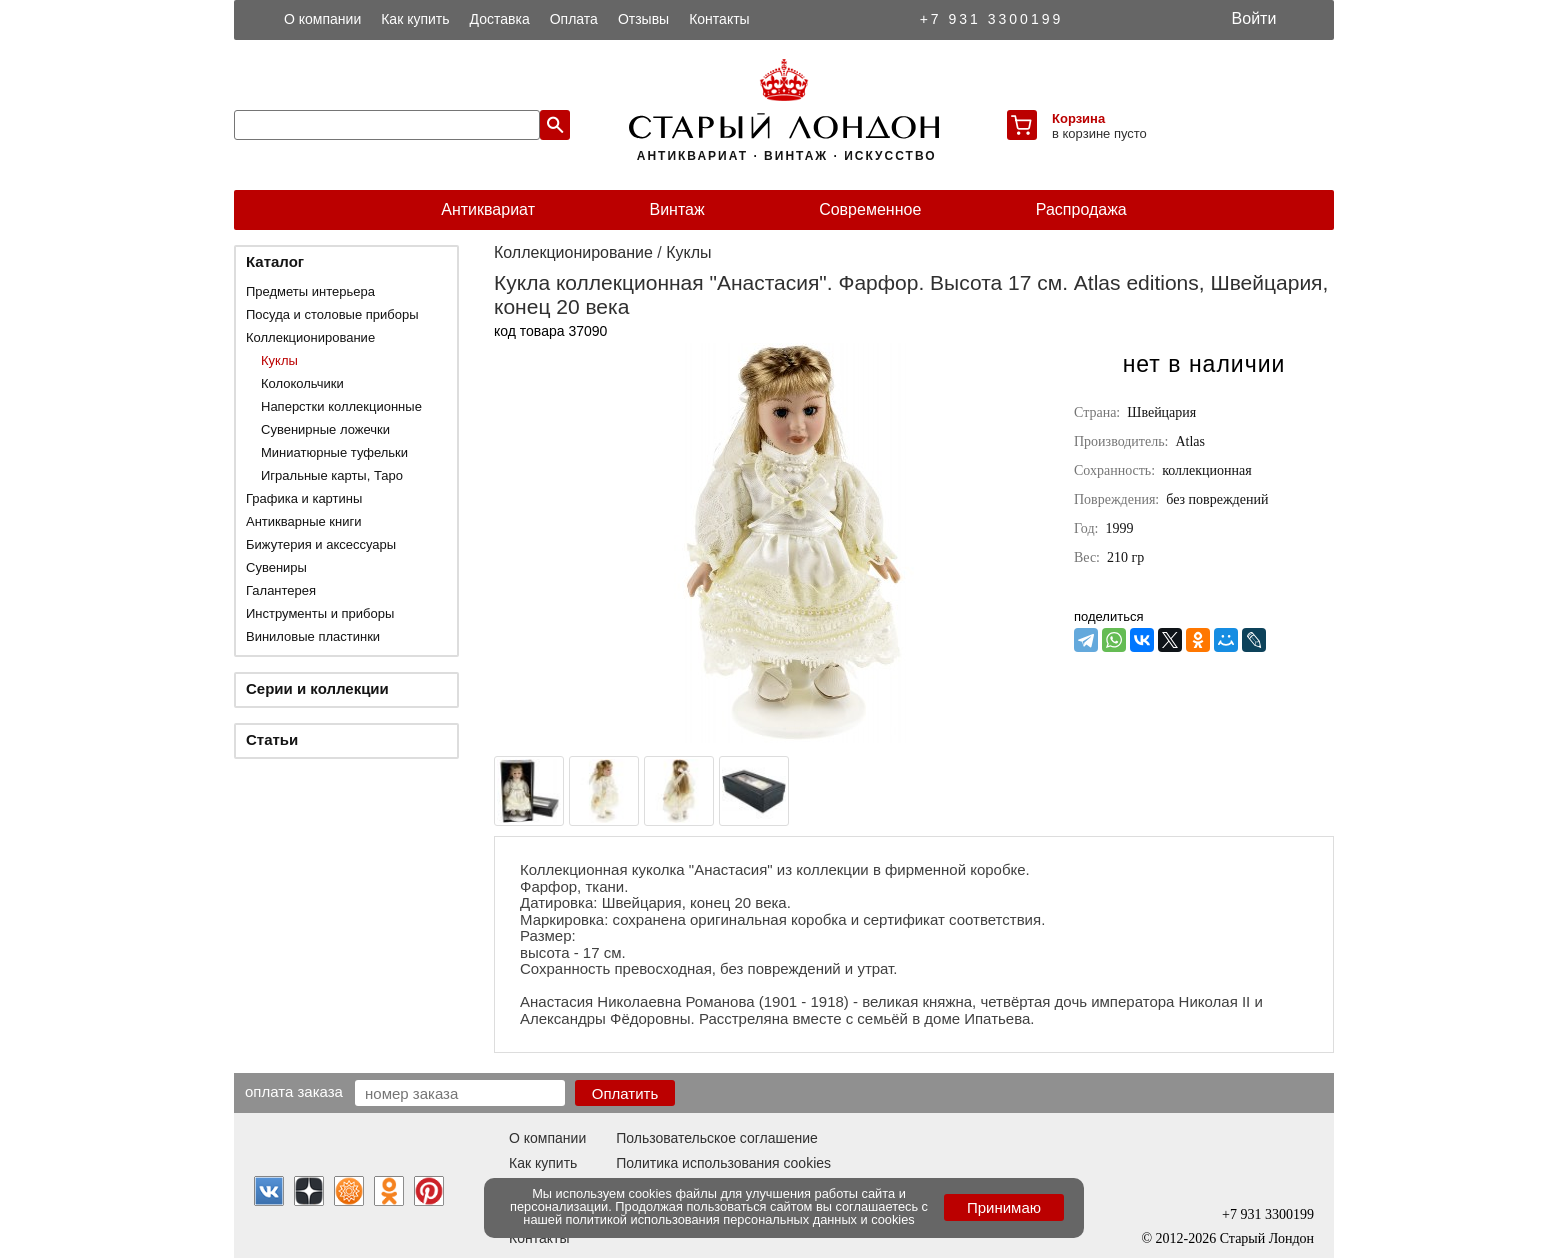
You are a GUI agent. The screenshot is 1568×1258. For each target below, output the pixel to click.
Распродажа (1081, 209)
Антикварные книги (303, 521)
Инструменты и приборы (320, 613)
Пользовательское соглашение (717, 1138)
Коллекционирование (310, 337)
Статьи (272, 739)
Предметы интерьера (310, 291)
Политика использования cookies (723, 1163)
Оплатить (625, 1093)
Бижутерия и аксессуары (321, 544)
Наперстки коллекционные (341, 406)
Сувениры (276, 567)
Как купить (415, 19)
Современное (870, 209)
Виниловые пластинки (313, 636)
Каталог (275, 261)
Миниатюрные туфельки (334, 452)
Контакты (719, 19)
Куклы (279, 360)
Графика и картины (304, 498)
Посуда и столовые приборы (332, 314)
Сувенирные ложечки (325, 429)
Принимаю (1004, 1207)
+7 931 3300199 (992, 19)
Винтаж (676, 209)
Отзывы (643, 19)
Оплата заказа (294, 1091)
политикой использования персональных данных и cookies (740, 1219)
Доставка (500, 19)
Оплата (574, 19)
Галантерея (281, 590)
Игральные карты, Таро (332, 475)
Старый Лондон (1267, 1238)
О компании (322, 19)
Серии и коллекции (317, 688)
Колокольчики (302, 383)
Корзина (1078, 118)
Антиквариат (488, 209)
